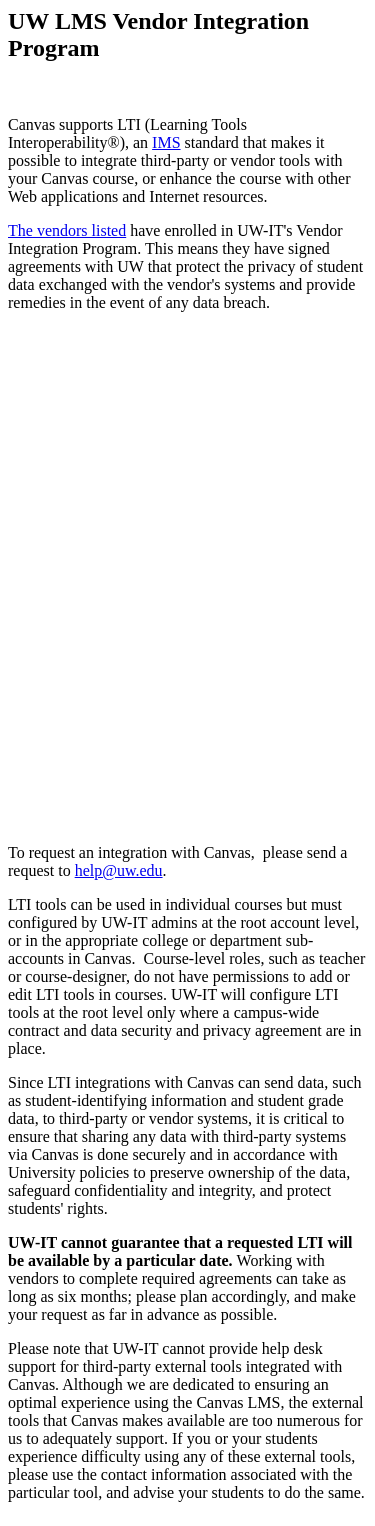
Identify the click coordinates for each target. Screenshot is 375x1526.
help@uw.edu (119, 870)
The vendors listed (67, 230)
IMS (166, 142)
